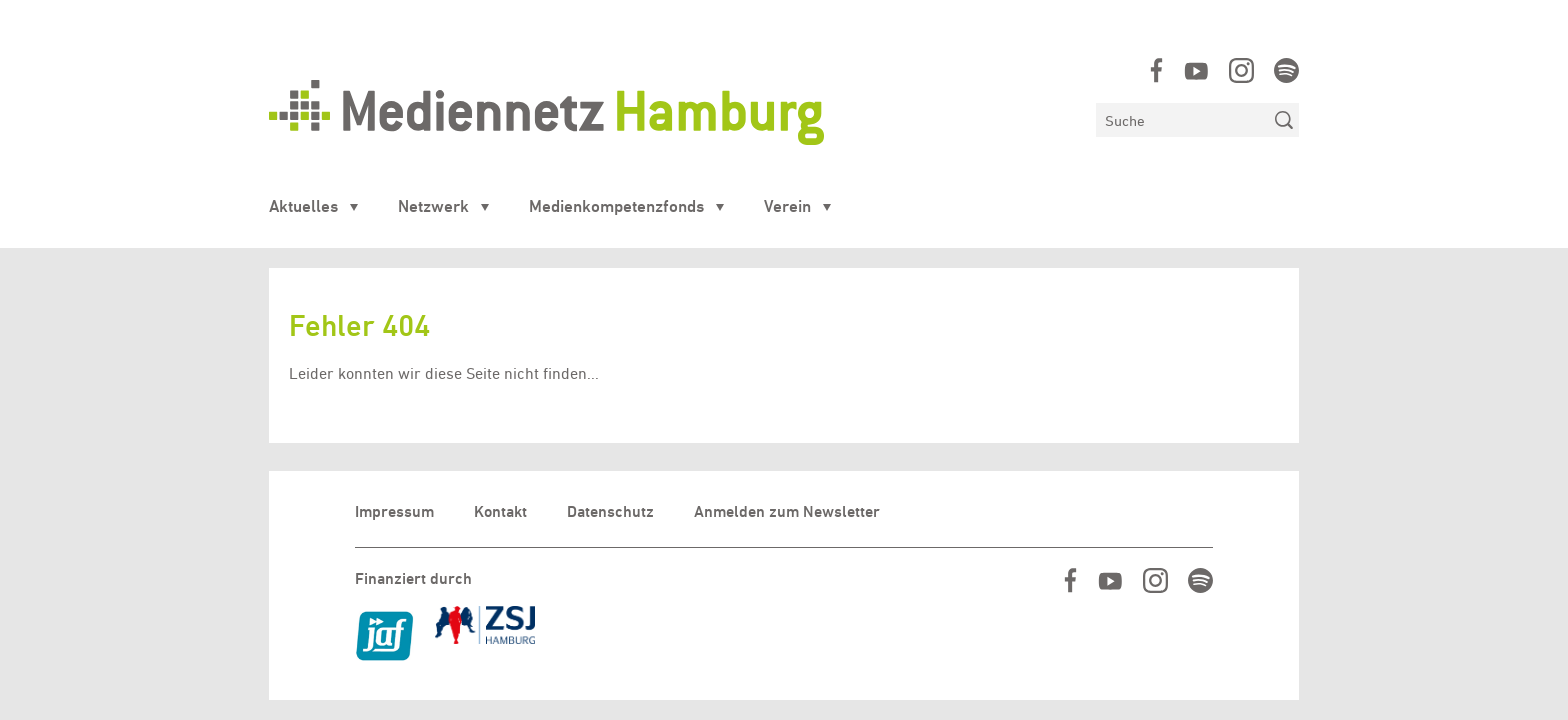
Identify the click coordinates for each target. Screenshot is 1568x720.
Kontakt (500, 511)
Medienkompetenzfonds (616, 206)
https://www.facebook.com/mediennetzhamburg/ (1156, 70)
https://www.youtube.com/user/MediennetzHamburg (1196, 70)
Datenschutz (610, 511)
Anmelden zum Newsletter (787, 511)
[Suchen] (1182, 120)
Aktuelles (303, 206)
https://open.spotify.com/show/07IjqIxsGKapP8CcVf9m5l (1286, 70)
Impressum (394, 511)
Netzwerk (433, 206)
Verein (787, 206)
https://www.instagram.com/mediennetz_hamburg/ (1241, 70)
